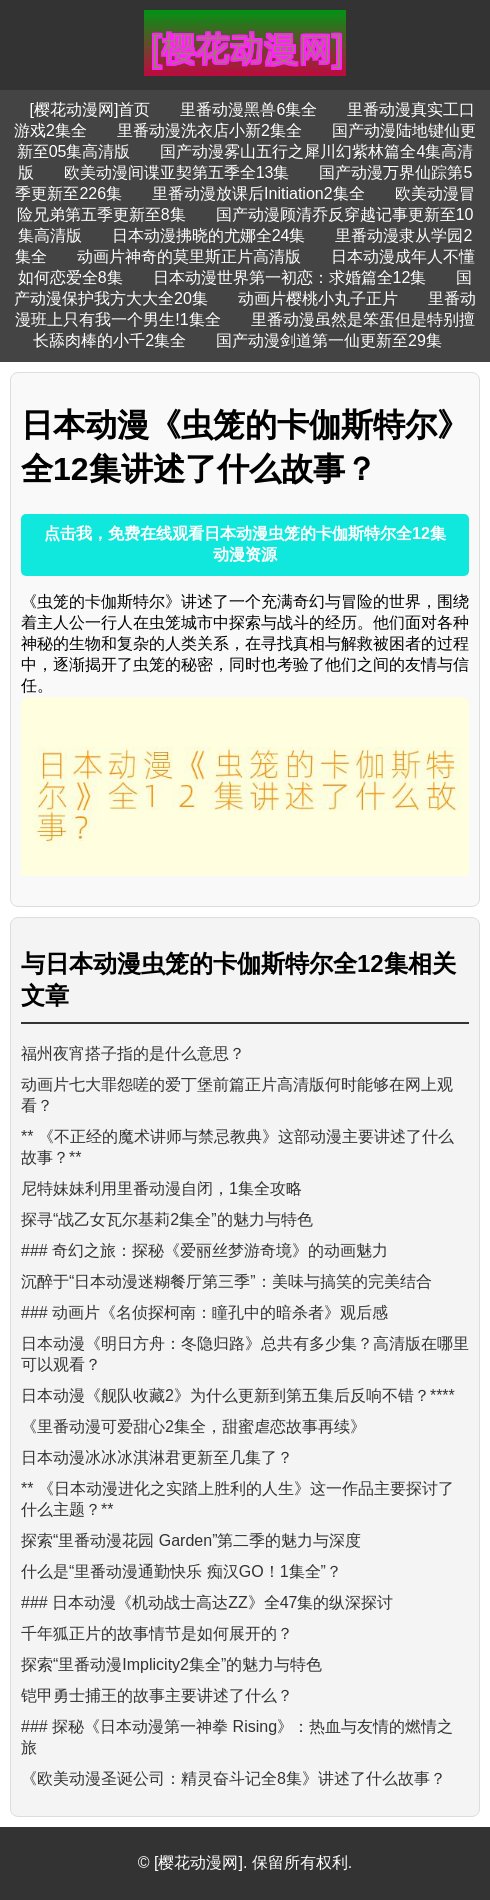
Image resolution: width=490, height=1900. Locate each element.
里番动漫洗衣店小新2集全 (209, 130)
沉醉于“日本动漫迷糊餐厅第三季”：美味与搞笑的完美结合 (226, 1281)
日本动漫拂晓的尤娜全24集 (209, 235)
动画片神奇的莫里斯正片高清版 (189, 256)
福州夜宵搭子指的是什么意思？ (133, 1053)
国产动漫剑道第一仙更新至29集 (329, 340)
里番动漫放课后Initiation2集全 (258, 193)
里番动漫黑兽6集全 (248, 109)
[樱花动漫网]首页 (90, 109)
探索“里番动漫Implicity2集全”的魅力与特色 (171, 1664)
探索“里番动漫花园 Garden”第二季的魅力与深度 (191, 1540)
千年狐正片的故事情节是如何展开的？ (157, 1633)
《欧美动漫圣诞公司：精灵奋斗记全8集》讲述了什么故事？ (233, 1778)
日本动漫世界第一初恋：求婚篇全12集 (290, 277)
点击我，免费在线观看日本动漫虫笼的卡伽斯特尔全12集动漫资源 (245, 544)
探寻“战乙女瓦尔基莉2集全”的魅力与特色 (167, 1219)
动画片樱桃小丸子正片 (318, 298)
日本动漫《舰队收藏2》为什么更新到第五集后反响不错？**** (238, 1395)
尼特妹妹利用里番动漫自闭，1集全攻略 (161, 1188)
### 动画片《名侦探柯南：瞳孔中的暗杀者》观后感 (204, 1312)
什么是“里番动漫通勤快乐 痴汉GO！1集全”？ (181, 1571)
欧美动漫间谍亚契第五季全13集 (177, 172)
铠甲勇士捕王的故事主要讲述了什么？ (157, 1695)
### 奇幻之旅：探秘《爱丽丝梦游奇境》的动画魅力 (204, 1250)
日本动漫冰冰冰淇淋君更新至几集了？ (157, 1457)
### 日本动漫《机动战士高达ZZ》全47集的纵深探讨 (207, 1602)
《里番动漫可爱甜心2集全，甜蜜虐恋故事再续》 (193, 1426)
